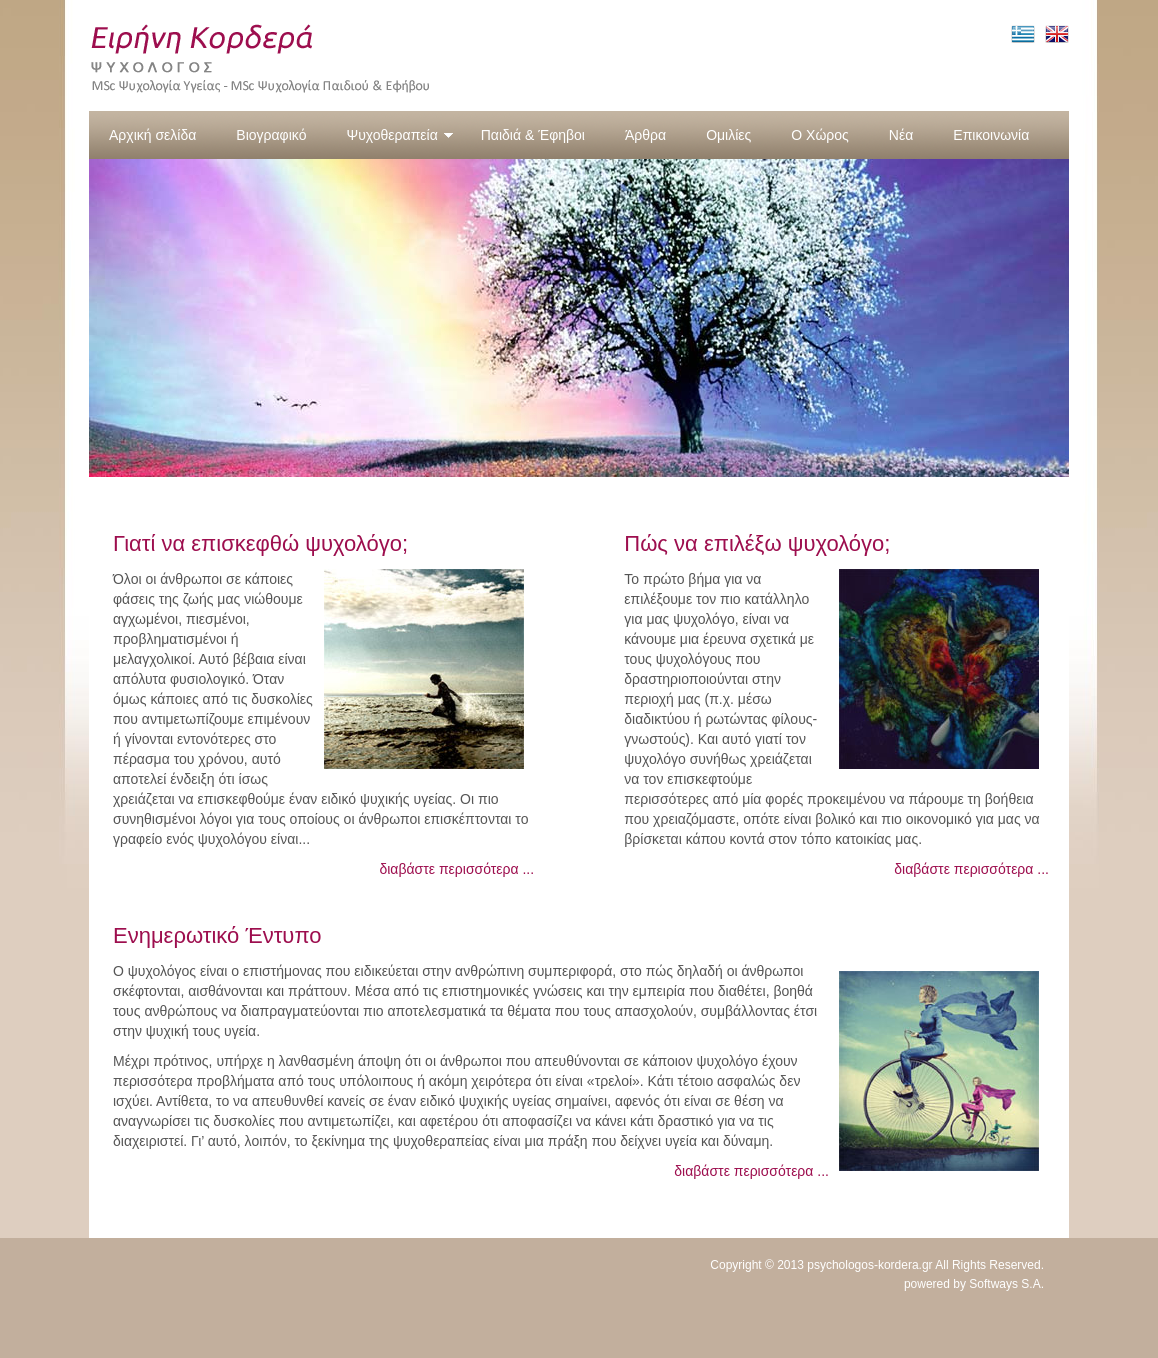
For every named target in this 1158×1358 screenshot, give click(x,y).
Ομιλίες (728, 135)
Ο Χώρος (820, 135)
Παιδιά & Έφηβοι (533, 135)
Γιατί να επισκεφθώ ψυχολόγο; (260, 543)
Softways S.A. (1006, 1284)
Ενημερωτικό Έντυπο (217, 935)
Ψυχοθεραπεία (399, 135)
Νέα (901, 135)
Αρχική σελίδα (152, 135)
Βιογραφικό (271, 135)
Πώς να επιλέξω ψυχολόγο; (757, 543)
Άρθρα (645, 135)
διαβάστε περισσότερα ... (456, 869)
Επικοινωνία (991, 135)
